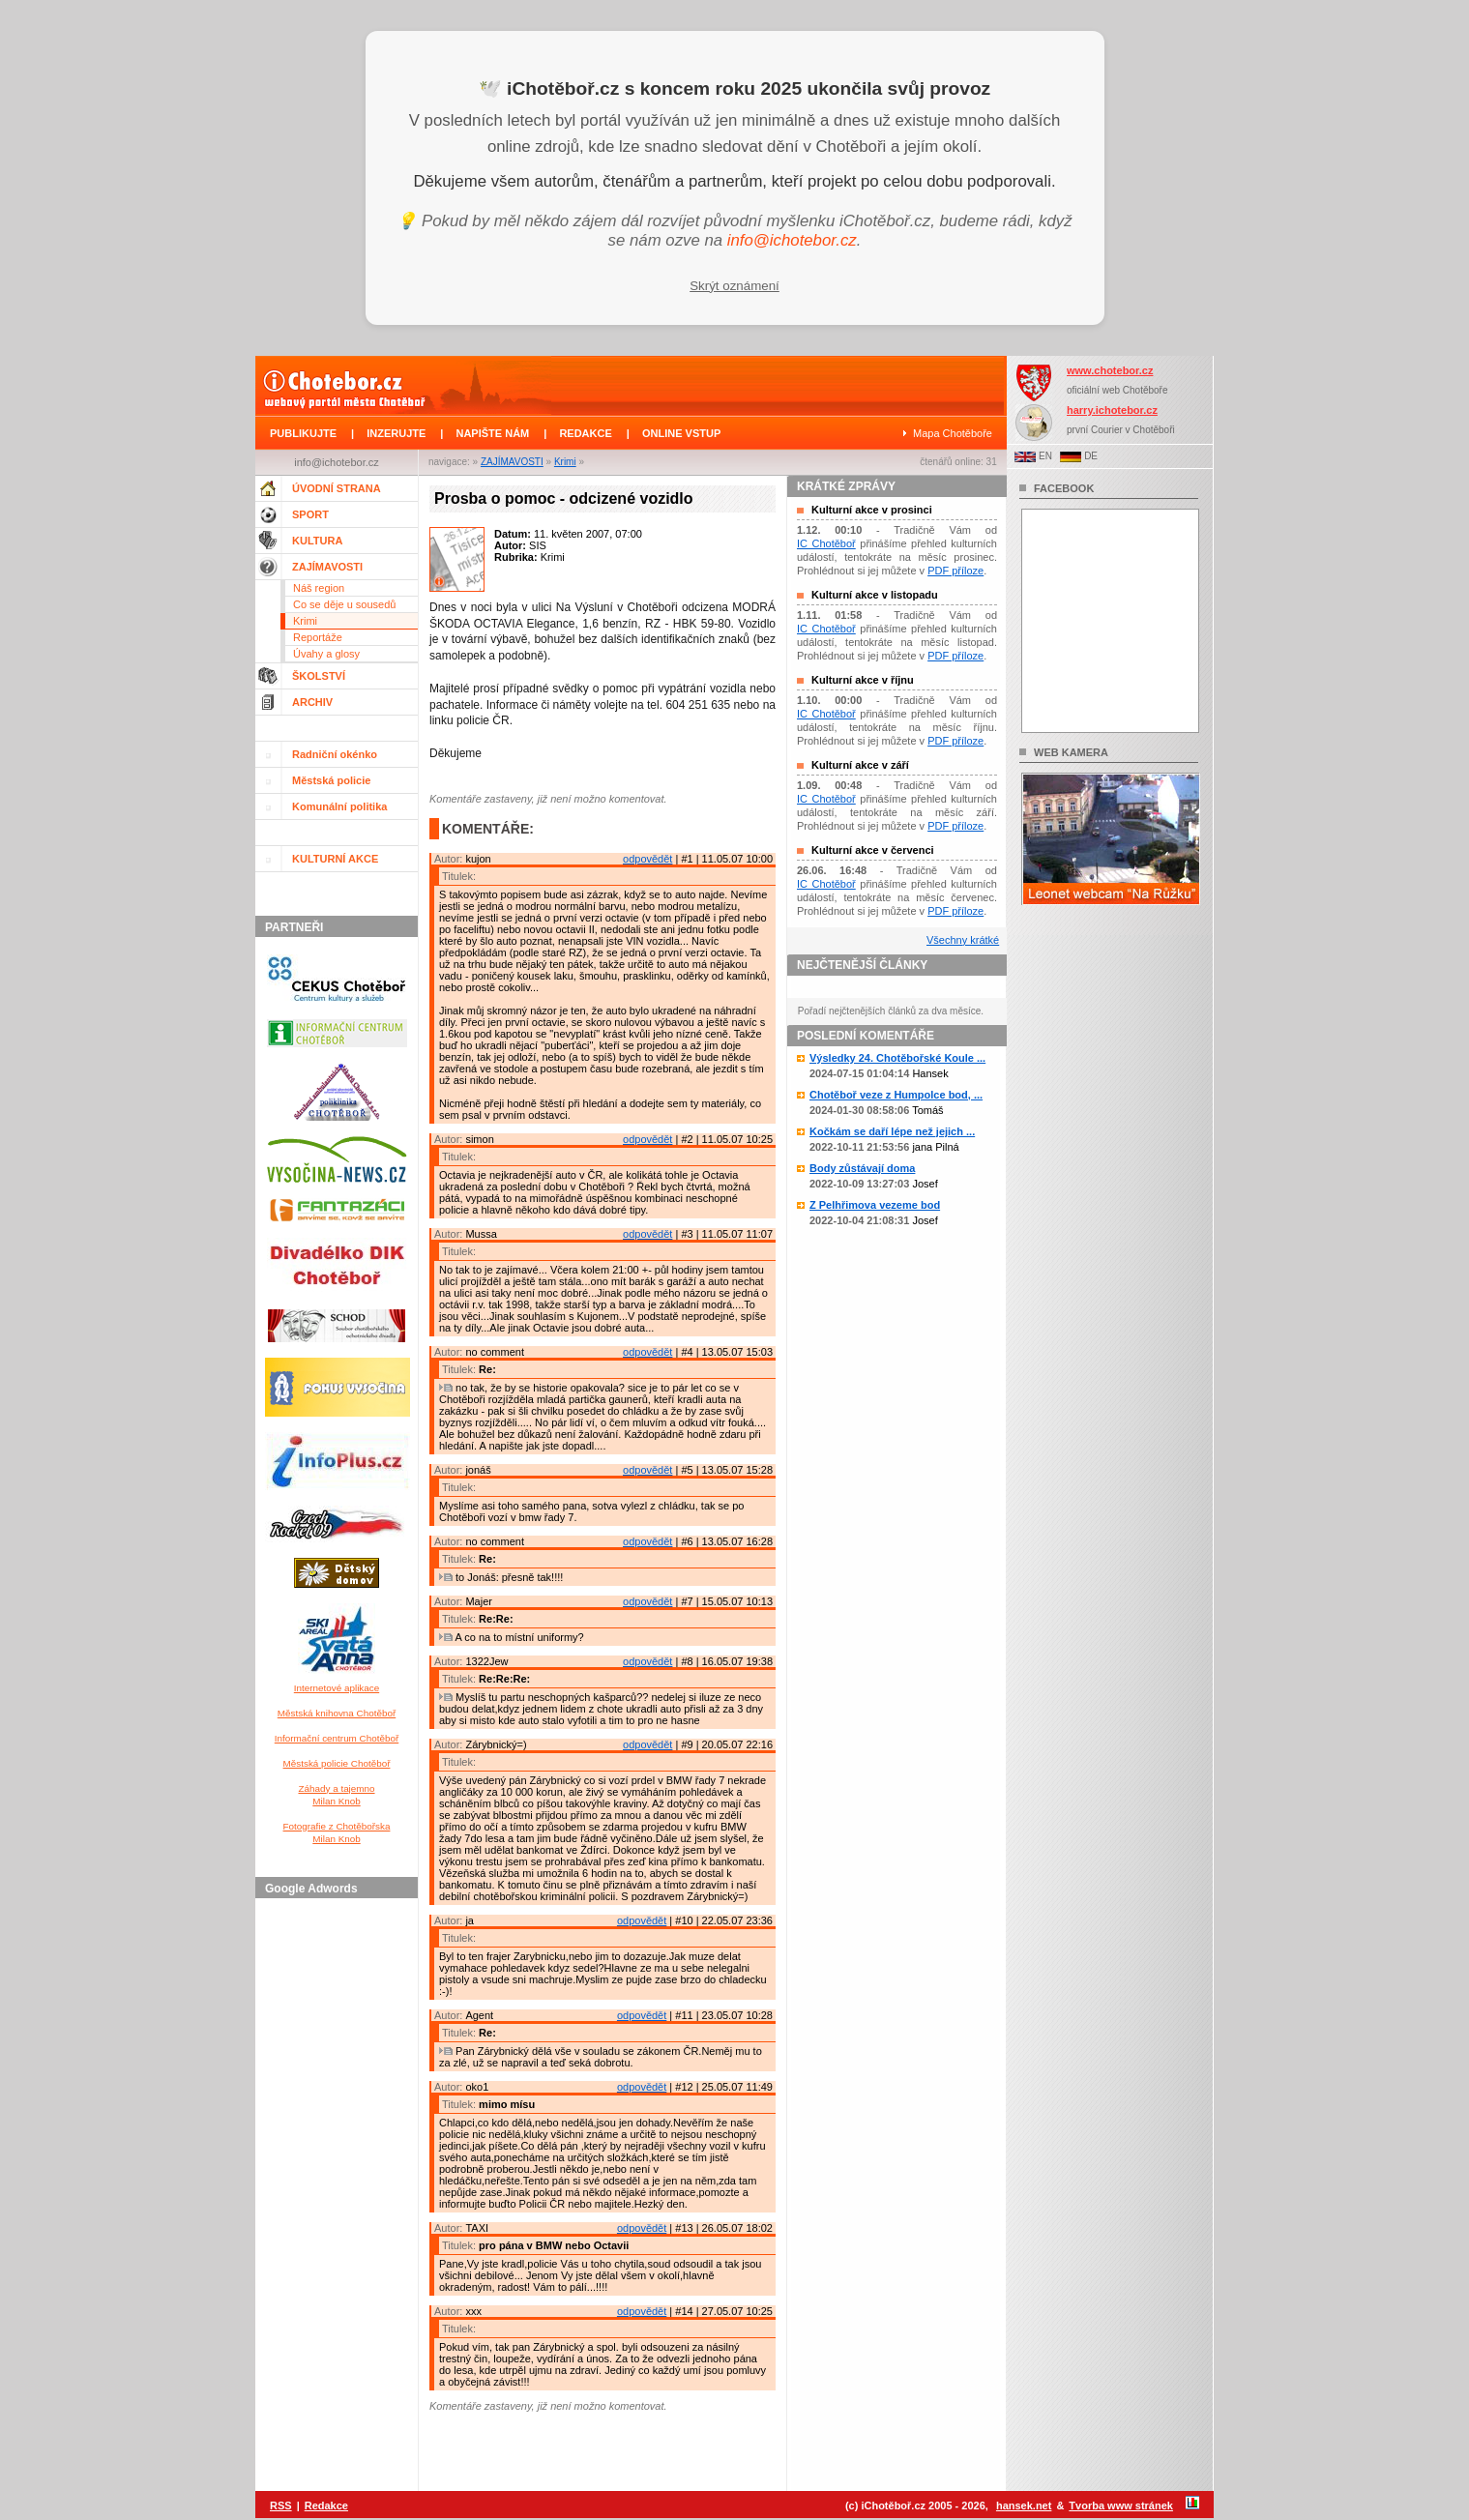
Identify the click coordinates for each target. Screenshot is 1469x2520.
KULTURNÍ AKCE (335, 858)
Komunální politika (339, 806)
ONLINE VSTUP (681, 433)
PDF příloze (955, 570)
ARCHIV (312, 702)
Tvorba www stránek (1121, 2505)
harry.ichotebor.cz (1112, 410)
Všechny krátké (962, 940)
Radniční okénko (334, 754)
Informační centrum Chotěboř (336, 1738)
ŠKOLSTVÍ (318, 676)
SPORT (310, 514)
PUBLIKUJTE (303, 433)
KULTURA (317, 540)
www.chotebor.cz (1110, 370)
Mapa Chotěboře (952, 433)
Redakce (326, 2505)
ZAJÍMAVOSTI (512, 461)
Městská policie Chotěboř (337, 1763)
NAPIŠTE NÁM (492, 433)
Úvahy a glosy (326, 653)
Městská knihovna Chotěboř (337, 1713)
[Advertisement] (339, 2196)
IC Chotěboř (826, 543)
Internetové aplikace (336, 1688)
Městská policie (331, 780)
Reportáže (317, 637)
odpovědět (647, 858)
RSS (281, 2505)
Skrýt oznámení (734, 285)
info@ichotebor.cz (792, 240)
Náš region (318, 588)
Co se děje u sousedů (344, 604)
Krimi (565, 461)
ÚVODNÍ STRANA (336, 488)
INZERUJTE (396, 433)
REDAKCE (585, 433)
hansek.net (1023, 2505)
